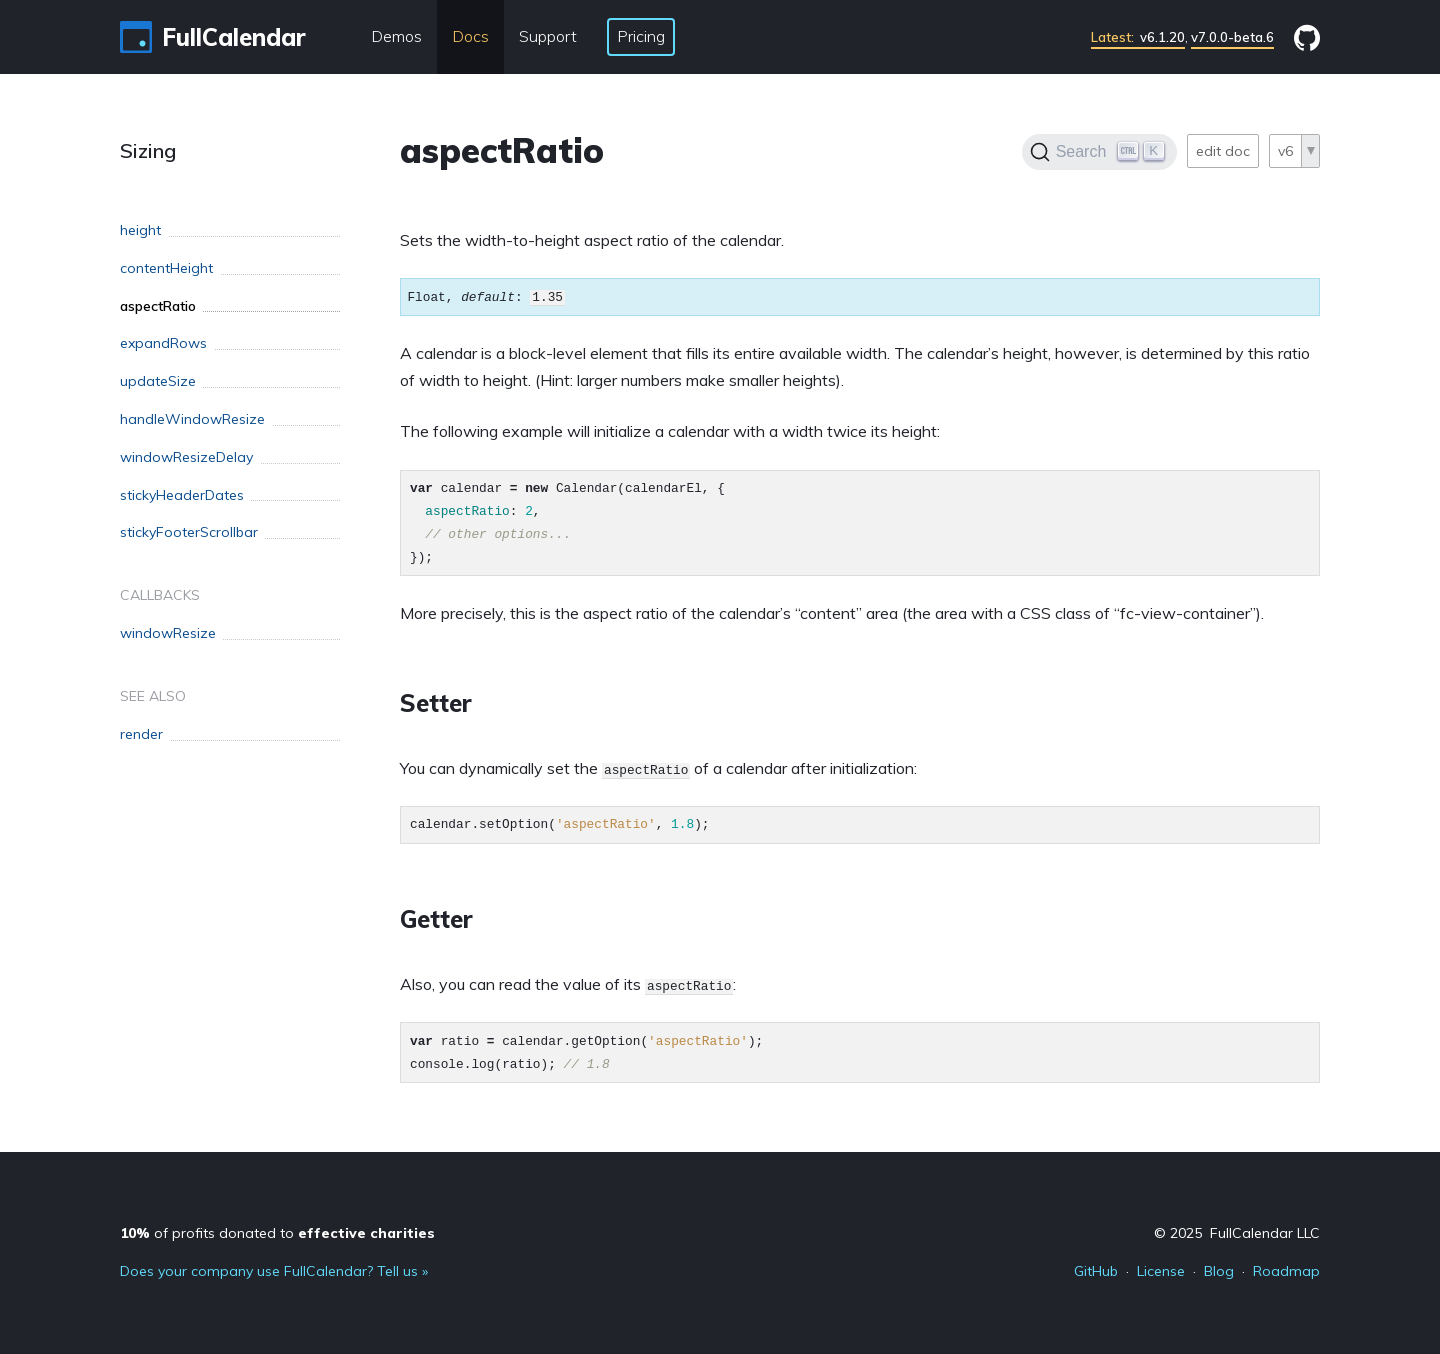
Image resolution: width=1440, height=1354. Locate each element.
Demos (396, 36)
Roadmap (1286, 1271)
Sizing (148, 150)
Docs (470, 36)
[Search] (1099, 152)
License (1161, 1271)
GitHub (1096, 1271)
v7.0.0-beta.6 (1232, 37)
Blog (1219, 1271)
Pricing (641, 36)
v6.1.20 (1138, 37)
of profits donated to (277, 1233)
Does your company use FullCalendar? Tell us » (274, 1271)
